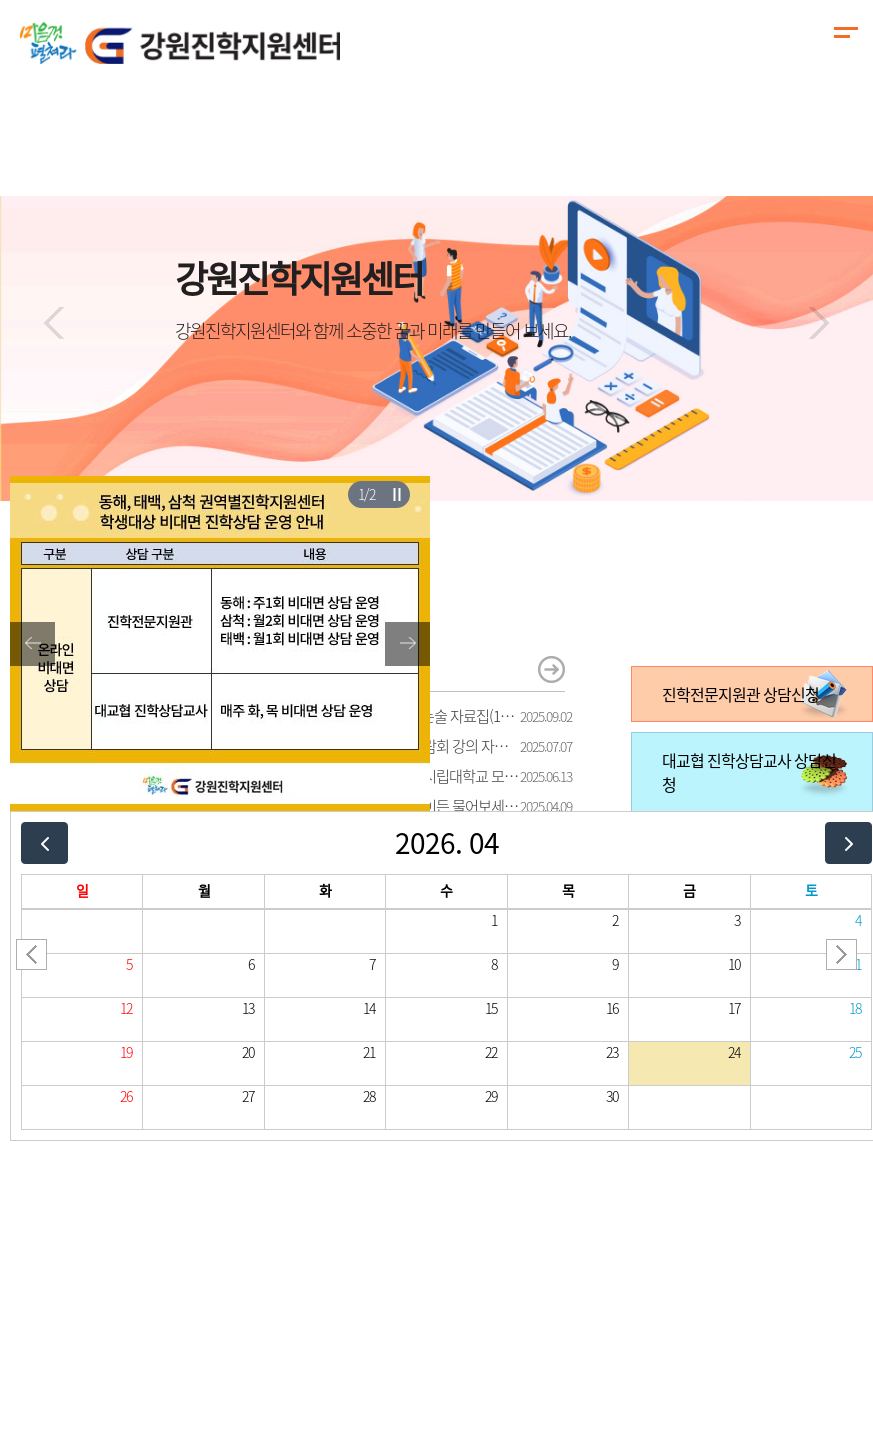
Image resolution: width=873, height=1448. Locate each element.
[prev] (44, 842)
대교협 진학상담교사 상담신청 (749, 772)
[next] (848, 842)
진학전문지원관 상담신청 (740, 694)
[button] (54, 323)
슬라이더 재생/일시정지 (396, 494)
